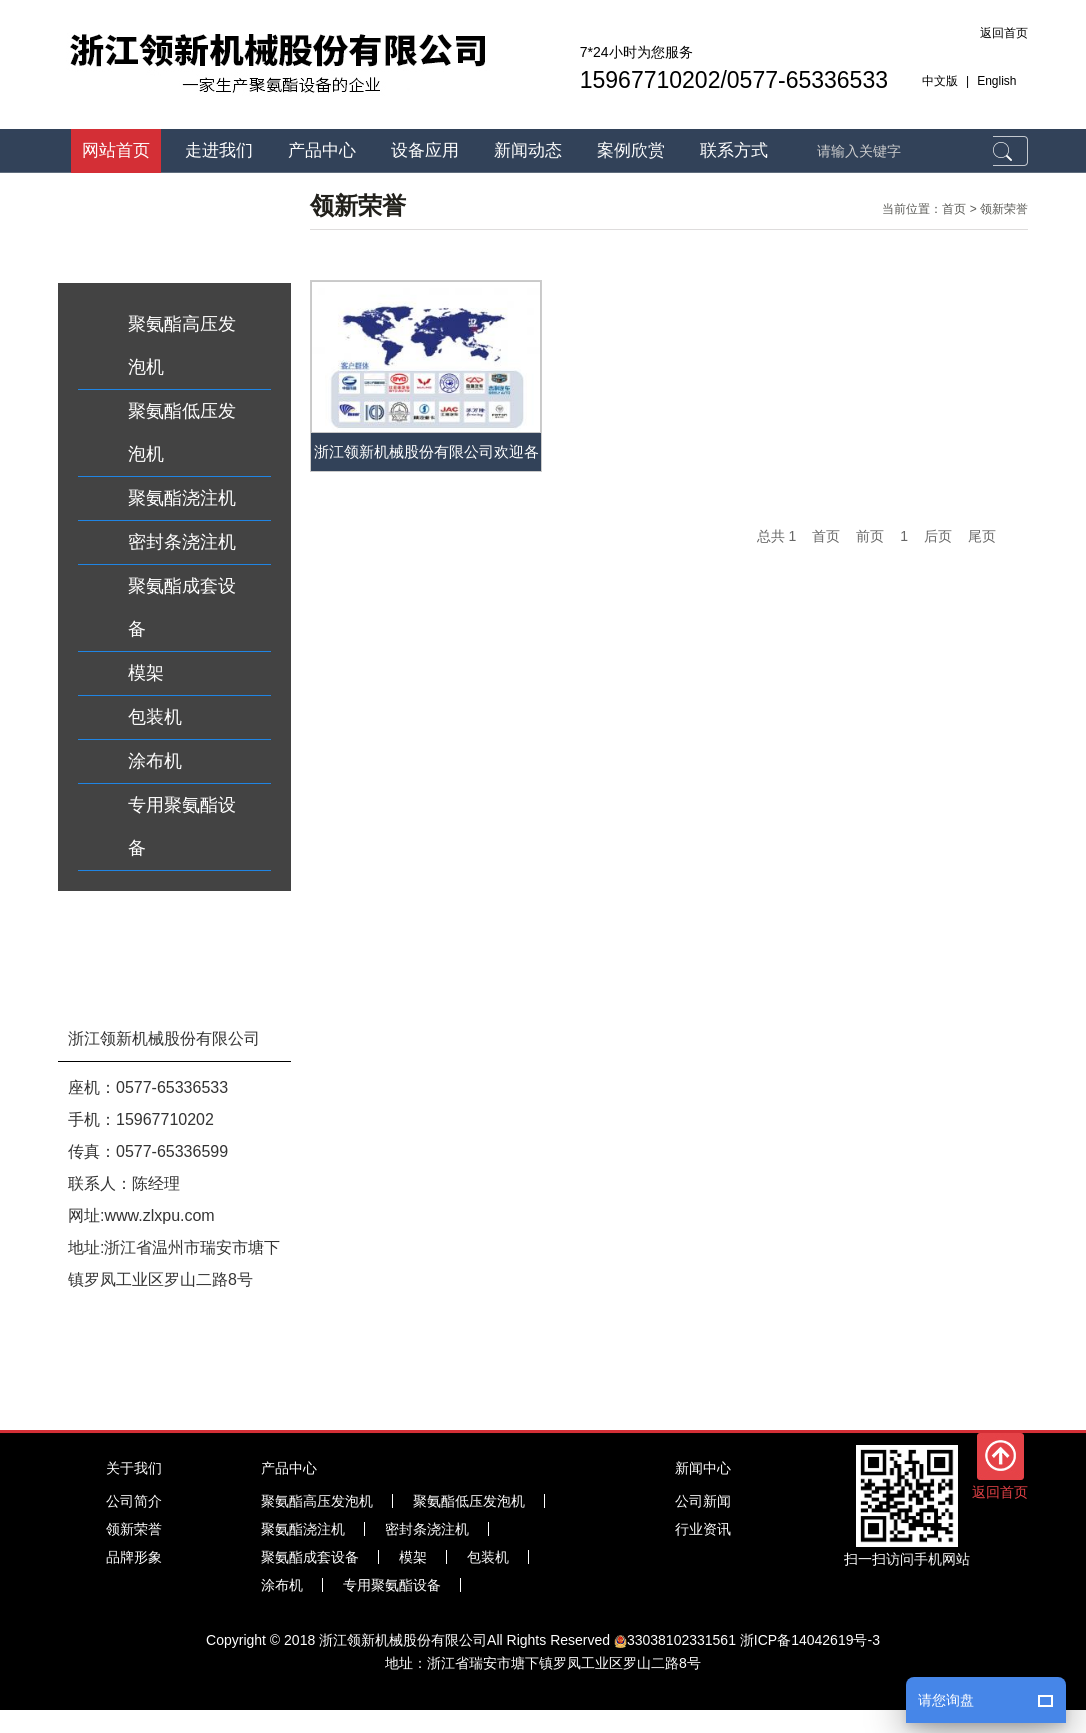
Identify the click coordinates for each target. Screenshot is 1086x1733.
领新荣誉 (1004, 209)
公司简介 (134, 1501)
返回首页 (1004, 33)
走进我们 (219, 150)
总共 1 (777, 536)
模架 (146, 673)
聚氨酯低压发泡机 (182, 432)
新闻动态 (528, 150)
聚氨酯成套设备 (182, 607)
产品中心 (322, 150)
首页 (954, 209)
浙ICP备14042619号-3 (810, 1640)
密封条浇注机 (182, 542)
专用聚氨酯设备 (182, 826)
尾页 (982, 536)
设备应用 (425, 150)
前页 (870, 536)
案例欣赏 (631, 150)
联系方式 (734, 150)
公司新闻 (703, 1501)
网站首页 (116, 150)
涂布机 (155, 761)
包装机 (155, 717)
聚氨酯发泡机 (100, 1690)
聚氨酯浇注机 (182, 498)
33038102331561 (675, 1640)
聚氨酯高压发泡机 (182, 345)
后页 (938, 536)
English (996, 81)
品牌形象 (134, 1557)
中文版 (940, 81)
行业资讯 (703, 1529)
